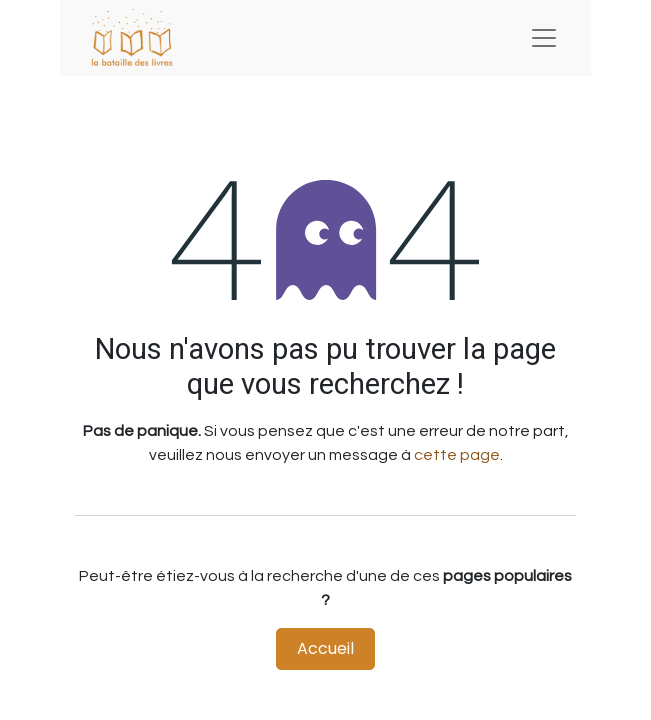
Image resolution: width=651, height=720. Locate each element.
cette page (457, 455)
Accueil (325, 648)
